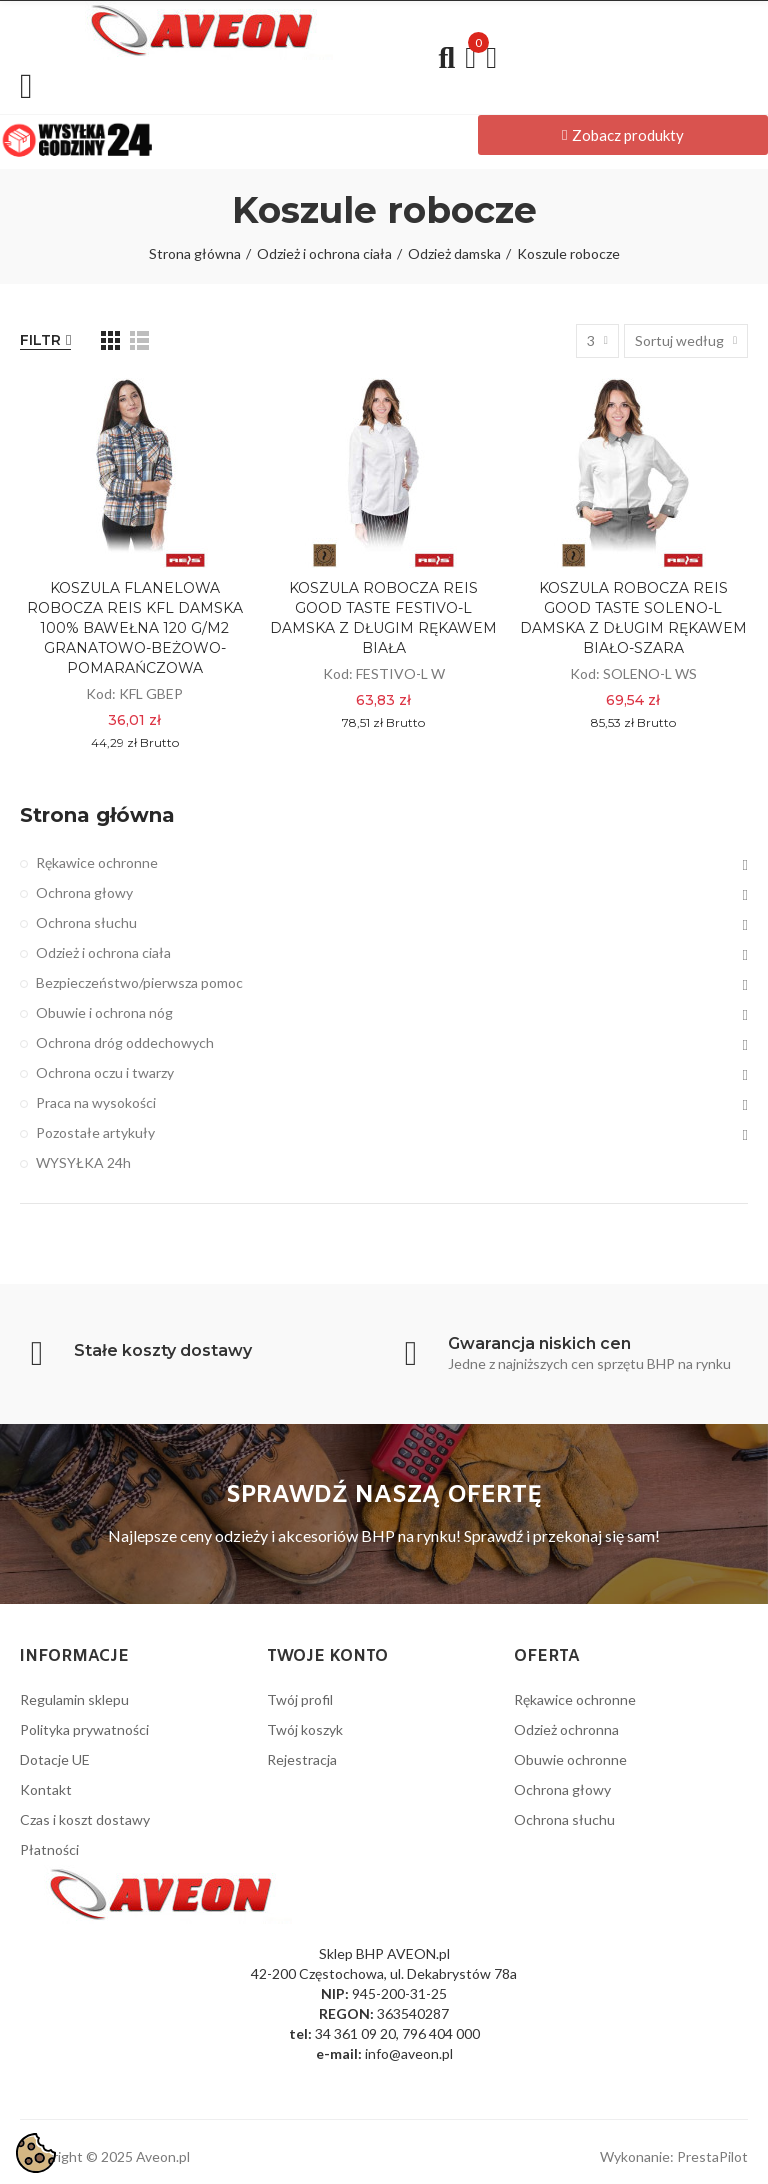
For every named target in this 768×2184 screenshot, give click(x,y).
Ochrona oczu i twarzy (105, 1072)
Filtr (40, 340)
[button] (623, 135)
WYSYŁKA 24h (83, 1162)
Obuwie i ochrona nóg (104, 1012)
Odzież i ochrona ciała (103, 952)
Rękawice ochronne (97, 862)
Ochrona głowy (84, 892)
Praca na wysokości (96, 1102)
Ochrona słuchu (86, 922)
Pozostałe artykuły (95, 1132)
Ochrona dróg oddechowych (125, 1042)
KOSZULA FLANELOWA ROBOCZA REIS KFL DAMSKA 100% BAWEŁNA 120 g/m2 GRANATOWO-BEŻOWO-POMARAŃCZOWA (135, 628)
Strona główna (97, 815)
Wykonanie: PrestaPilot (674, 2156)
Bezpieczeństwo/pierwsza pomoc (139, 982)
